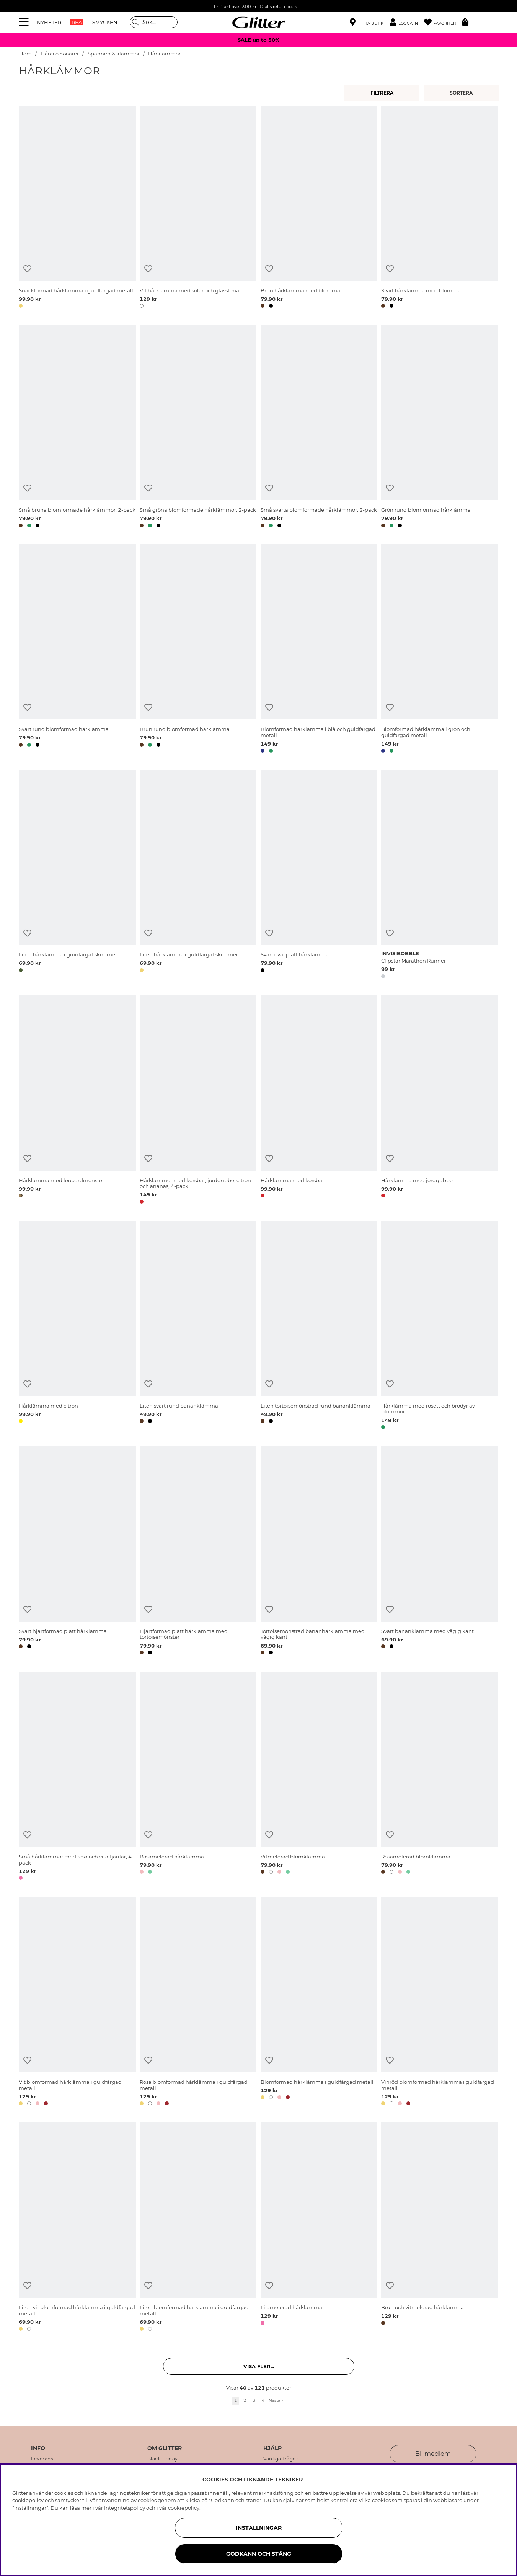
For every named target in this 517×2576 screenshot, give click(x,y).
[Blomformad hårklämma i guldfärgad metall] (319, 2002)
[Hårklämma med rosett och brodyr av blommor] (439, 1326)
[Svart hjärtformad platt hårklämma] (77, 1552)
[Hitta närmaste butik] (366, 23)
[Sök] (154, 22)
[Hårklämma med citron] (77, 1326)
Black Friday (162, 2459)
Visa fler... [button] (258, 2366)
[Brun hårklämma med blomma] (319, 208)
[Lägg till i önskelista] (27, 269)
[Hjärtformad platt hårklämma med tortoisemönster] (198, 1552)
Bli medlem (433, 2453)
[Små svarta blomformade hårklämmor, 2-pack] (319, 427)
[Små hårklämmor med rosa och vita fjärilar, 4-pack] (77, 1777)
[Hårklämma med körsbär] (319, 1101)
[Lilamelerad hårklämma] (319, 2228)
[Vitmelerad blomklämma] (319, 1777)
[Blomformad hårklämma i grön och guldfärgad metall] (439, 649)
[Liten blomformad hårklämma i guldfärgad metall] (198, 2228)
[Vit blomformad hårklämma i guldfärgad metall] (77, 2002)
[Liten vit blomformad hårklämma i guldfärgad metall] (77, 2228)
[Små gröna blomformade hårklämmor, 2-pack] (198, 427)
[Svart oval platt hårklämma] (319, 875)
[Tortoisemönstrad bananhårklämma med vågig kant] (319, 1552)
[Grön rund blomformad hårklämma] (439, 427)
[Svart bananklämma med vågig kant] (439, 1552)
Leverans (42, 2459)
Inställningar (259, 2527)
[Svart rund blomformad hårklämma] (77, 649)
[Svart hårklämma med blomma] (439, 208)
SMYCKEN (104, 22)
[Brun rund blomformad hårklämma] (198, 649)
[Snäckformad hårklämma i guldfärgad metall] (77, 208)
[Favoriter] (443, 22)
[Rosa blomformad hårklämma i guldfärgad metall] (198, 2002)
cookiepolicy (183, 2508)
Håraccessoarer (60, 54)
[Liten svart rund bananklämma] (198, 1326)
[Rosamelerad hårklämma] (198, 1777)
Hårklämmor (164, 54)
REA (77, 22)
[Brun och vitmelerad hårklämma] (439, 2228)
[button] (407, 22)
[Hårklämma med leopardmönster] (77, 1101)
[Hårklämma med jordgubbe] (439, 1101)
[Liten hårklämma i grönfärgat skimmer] (77, 875)
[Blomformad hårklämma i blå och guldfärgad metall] (319, 649)
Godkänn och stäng (258, 2553)
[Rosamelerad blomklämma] (439, 1777)
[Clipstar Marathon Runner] (439, 875)
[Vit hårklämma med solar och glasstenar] (198, 208)
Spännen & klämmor (114, 54)
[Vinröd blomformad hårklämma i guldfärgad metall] (439, 2002)
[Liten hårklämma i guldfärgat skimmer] (198, 875)
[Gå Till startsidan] (258, 22)
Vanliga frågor (280, 2459)
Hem (25, 54)
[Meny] (25, 22)
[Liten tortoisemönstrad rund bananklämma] (319, 1326)
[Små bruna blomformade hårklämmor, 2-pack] (77, 427)
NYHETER (49, 22)
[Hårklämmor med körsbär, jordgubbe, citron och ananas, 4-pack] (198, 1101)
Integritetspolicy (124, 2508)
